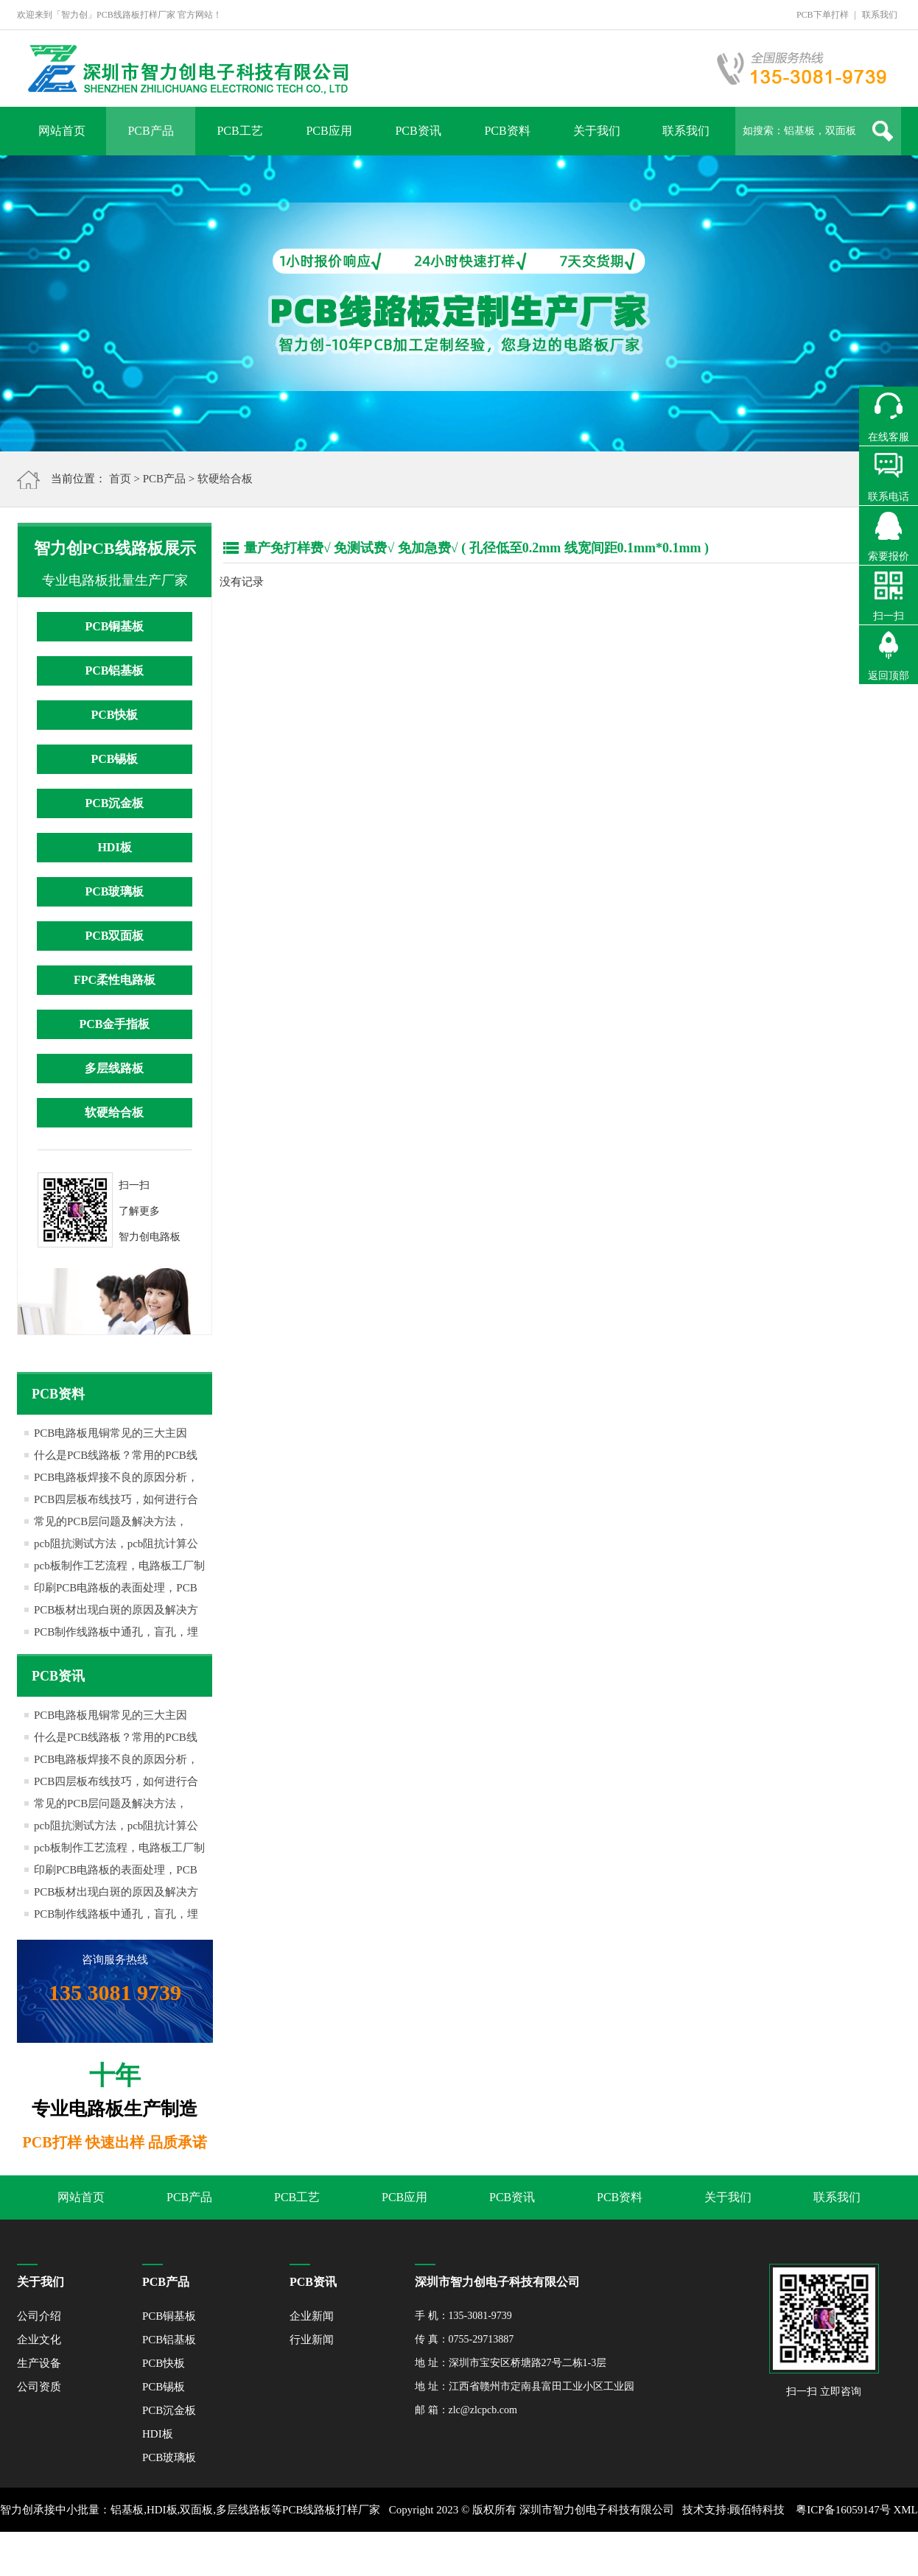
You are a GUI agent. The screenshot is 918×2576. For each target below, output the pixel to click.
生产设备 (39, 2363)
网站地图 (471, 2554)
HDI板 (114, 847)
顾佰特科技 (757, 2510)
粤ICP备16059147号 (843, 2510)
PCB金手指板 (114, 1024)
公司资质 (39, 2387)
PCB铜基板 (114, 626)
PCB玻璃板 (114, 891)
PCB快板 (114, 714)
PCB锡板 (114, 759)
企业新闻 (312, 2316)
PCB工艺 (239, 130)
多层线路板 (114, 1068)
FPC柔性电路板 (114, 980)
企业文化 (39, 2340)
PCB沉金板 (114, 803)
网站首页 (61, 130)
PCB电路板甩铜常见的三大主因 (110, 1433)
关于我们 (596, 130)
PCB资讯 (418, 130)
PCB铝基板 (114, 670)
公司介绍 (39, 2316)
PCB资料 (507, 130)
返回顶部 (888, 675)
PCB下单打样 (822, 15)
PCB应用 (328, 130)
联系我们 (879, 15)
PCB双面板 (114, 935)
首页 (120, 479)
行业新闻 (312, 2340)
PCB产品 (150, 130)
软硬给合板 (225, 479)
